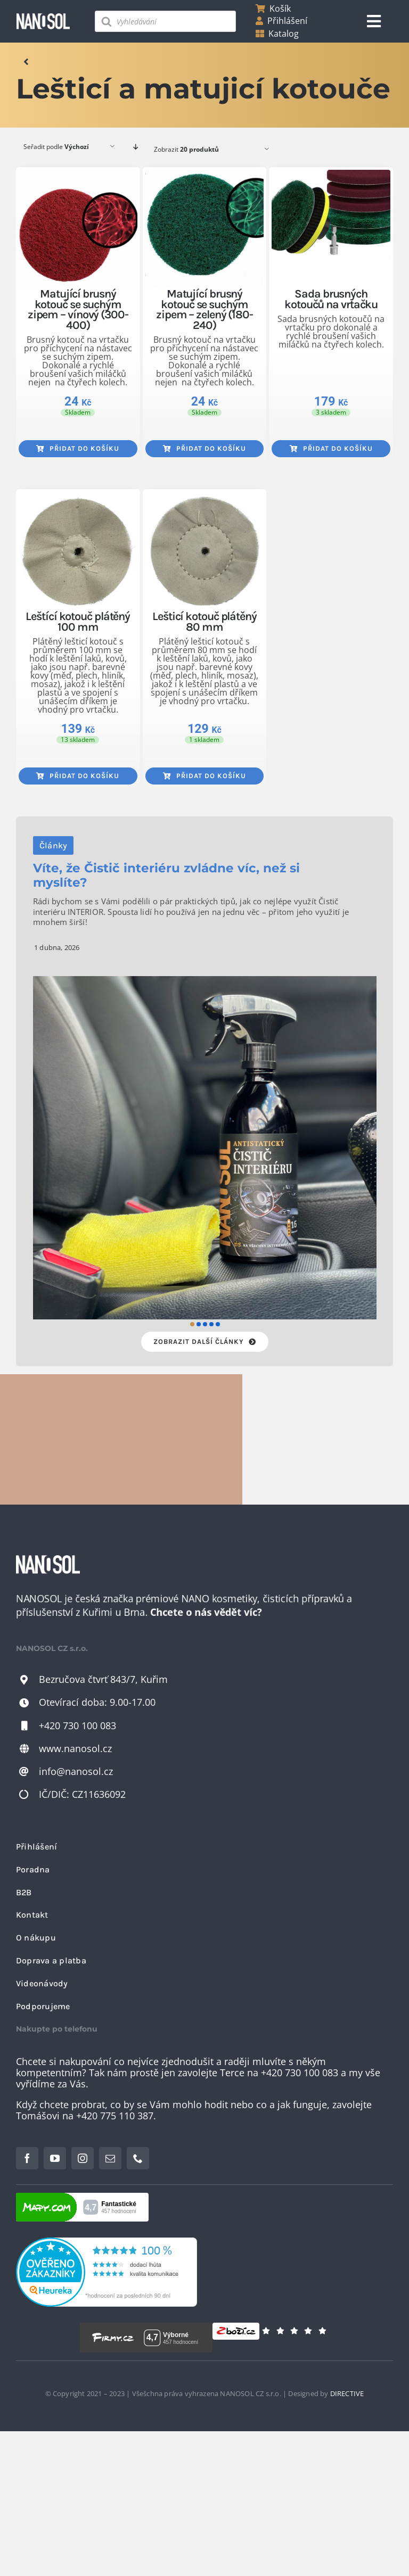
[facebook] (27, 2158)
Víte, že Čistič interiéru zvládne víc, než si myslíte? (166, 875)
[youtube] (55, 2158)
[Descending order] (136, 147)
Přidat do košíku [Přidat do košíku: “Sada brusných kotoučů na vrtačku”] (331, 448)
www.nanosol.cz (75, 1748)
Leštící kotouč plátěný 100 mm (78, 621)
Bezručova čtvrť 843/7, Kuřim (103, 1679)
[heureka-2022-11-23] (106, 2242)
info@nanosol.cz (76, 1771)
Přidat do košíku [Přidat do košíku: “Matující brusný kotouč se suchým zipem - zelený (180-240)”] (204, 448)
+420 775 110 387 (114, 2115)
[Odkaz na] (26, 62)
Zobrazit (186, 149)
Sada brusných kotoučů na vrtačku (331, 299)
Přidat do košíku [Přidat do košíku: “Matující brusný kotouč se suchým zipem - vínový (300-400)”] (77, 448)
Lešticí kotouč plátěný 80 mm (204, 621)
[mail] (110, 2158)
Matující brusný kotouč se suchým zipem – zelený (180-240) (204, 309)
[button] (192, 1324)
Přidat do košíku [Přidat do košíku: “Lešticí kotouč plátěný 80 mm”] (204, 776)
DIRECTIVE (347, 2393)
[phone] (138, 2158)
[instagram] (82, 2158)
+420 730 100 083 (77, 1725)
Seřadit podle (56, 146)
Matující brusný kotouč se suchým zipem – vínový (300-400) (78, 309)
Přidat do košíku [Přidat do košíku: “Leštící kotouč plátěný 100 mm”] (77, 776)
